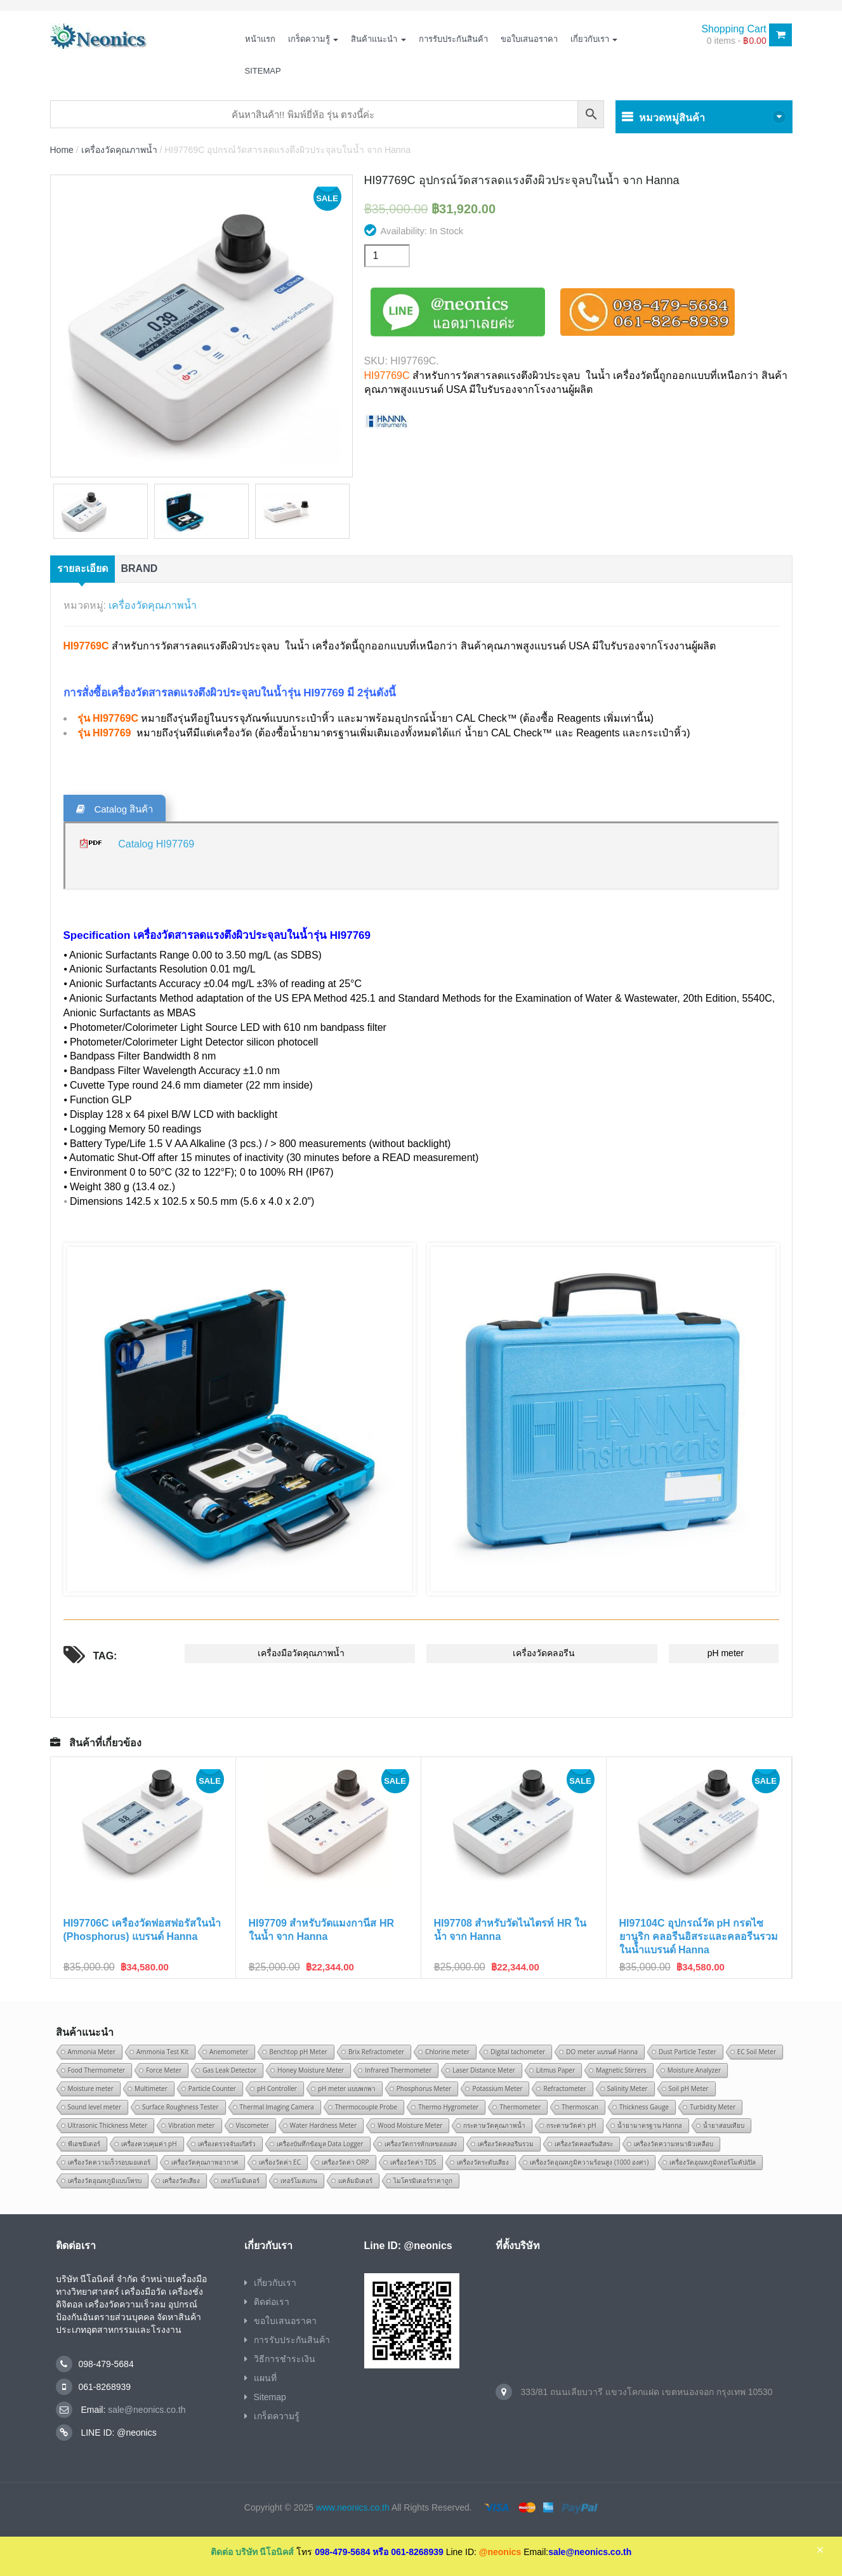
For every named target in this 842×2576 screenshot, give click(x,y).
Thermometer (520, 2106)
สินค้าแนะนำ (378, 39)
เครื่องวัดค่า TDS (413, 2162)
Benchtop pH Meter (298, 2051)
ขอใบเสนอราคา (529, 39)
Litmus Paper (555, 2070)
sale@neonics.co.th (145, 2410)
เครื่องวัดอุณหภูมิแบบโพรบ (104, 2180)
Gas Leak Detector (229, 2070)
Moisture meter (91, 2088)
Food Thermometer (97, 2070)
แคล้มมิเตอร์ (355, 2180)
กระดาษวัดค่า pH (571, 2125)
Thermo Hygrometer (448, 2106)
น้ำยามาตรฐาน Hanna (649, 2125)
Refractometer (564, 2088)
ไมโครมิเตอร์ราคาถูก (422, 2180)
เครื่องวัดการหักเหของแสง (421, 2143)
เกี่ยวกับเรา (594, 39)
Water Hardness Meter (323, 2125)
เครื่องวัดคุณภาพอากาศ (204, 2162)
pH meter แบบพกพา (347, 2088)
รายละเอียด (82, 568)
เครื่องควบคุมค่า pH (149, 2143)
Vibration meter (191, 2125)
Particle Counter (212, 2088)
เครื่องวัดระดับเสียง (483, 2162)
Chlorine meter (447, 2051)
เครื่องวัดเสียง (181, 2180)
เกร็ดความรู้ (313, 39)
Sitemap (263, 71)
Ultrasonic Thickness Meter (108, 2125)
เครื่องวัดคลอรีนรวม (506, 2143)
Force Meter (163, 2070)
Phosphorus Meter (424, 2088)
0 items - (736, 41)
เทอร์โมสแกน (298, 2180)
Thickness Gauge (644, 2106)
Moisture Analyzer (694, 2070)
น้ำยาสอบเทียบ (723, 2125)
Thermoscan (580, 2106)
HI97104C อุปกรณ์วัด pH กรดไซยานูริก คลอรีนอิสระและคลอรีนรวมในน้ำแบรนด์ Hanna (698, 1936)
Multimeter (151, 2088)
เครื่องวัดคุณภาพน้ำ (119, 150)
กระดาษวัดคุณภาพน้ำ (494, 2125)
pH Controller (277, 2088)
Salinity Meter (627, 2088)
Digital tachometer (517, 2051)
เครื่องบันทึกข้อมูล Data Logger (320, 2143)
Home (62, 150)
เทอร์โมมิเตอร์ (240, 2180)
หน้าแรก (260, 39)
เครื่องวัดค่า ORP (345, 2162)
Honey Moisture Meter (310, 2070)
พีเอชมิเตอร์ (84, 2143)
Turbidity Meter (712, 2106)
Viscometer (252, 2125)
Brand (139, 568)
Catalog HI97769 (156, 844)
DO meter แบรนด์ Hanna (602, 2051)
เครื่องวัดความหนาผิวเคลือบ (673, 2143)
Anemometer (228, 2051)
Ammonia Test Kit (162, 2051)
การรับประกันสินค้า (453, 39)
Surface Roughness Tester (180, 2106)
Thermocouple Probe (366, 2106)
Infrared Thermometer (398, 2070)
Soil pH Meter (689, 2088)
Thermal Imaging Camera (277, 2106)
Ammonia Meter (92, 2051)
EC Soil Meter (756, 2051)
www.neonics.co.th (353, 2507)
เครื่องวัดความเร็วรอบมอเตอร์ (109, 2162)
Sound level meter (95, 2106)
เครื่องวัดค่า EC (280, 2162)
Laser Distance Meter (483, 2070)
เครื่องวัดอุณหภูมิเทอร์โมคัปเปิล (712, 2162)
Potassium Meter (497, 2088)
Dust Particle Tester (687, 2051)
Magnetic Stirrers (621, 2070)
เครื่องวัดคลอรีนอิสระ (584, 2143)
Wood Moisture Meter (410, 2125)
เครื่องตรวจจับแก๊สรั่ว (227, 2143)
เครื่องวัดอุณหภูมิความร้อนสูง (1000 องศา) (589, 2162)
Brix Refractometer (376, 2051)
